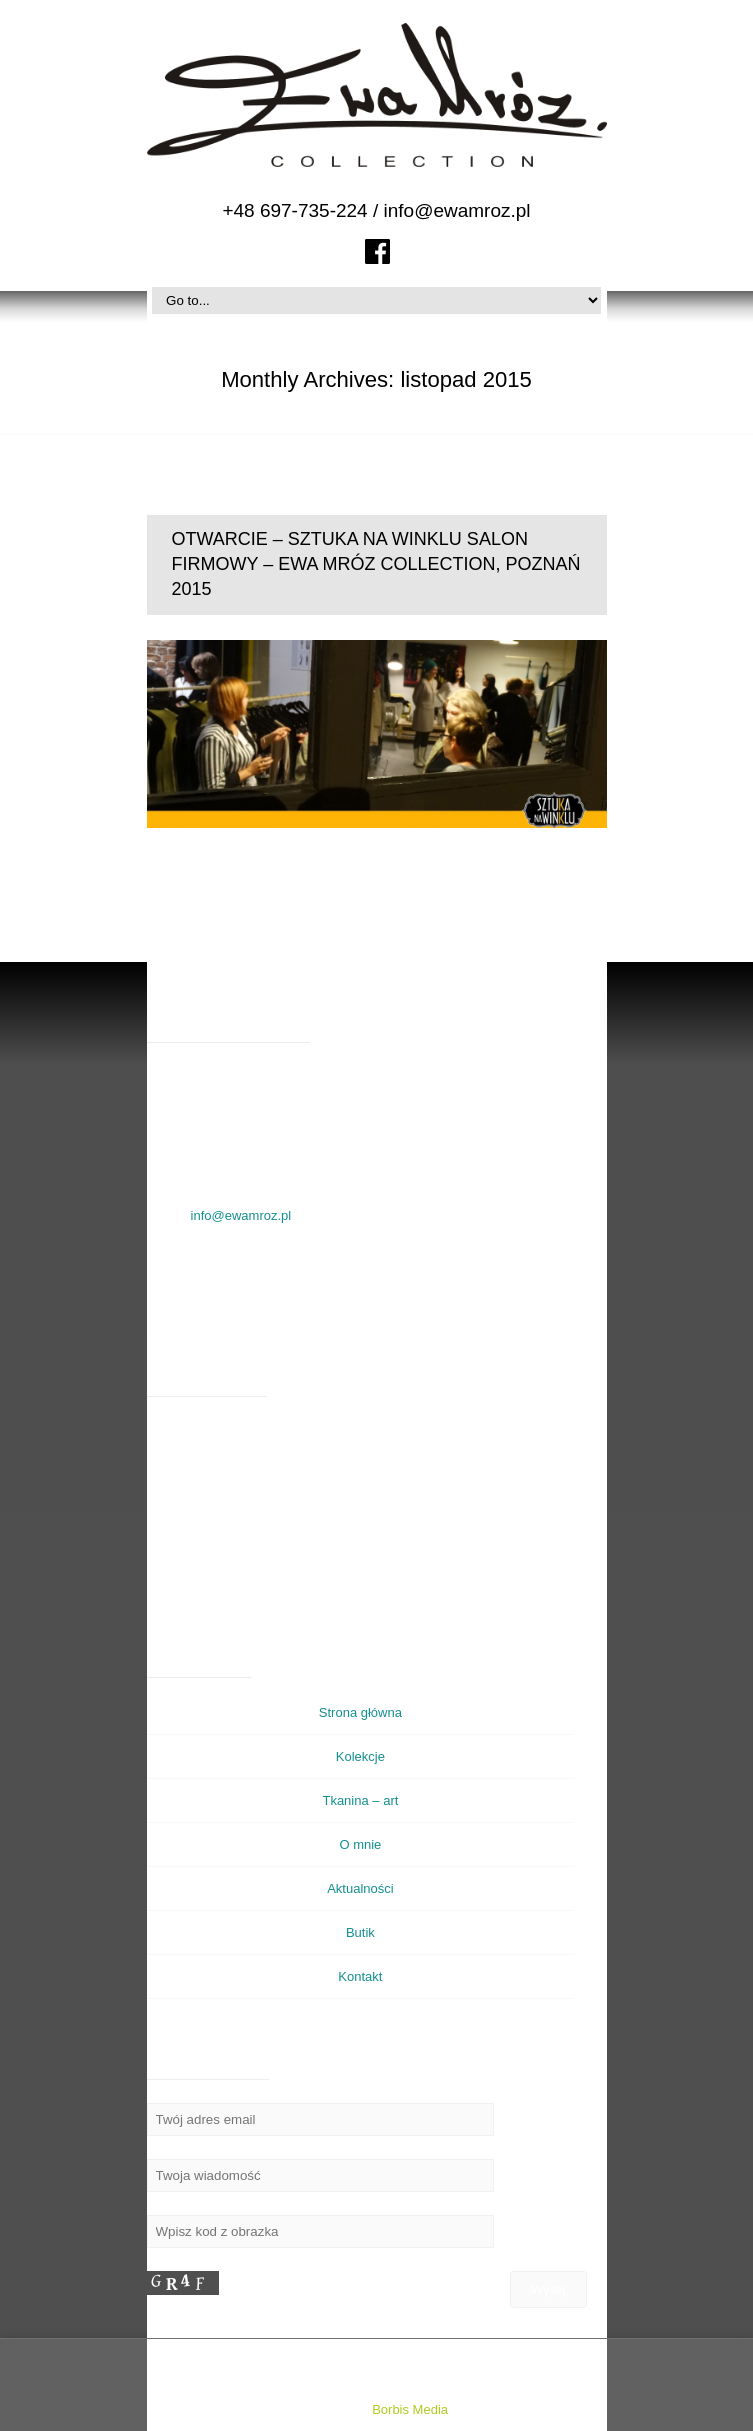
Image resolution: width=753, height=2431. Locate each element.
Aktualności (360, 1888)
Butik (360, 1932)
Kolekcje (360, 1756)
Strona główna (360, 1712)
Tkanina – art (360, 1800)
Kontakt (360, 1976)
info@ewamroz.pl (457, 210)
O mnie (360, 1844)
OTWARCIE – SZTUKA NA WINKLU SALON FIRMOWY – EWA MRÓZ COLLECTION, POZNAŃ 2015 (376, 564)
